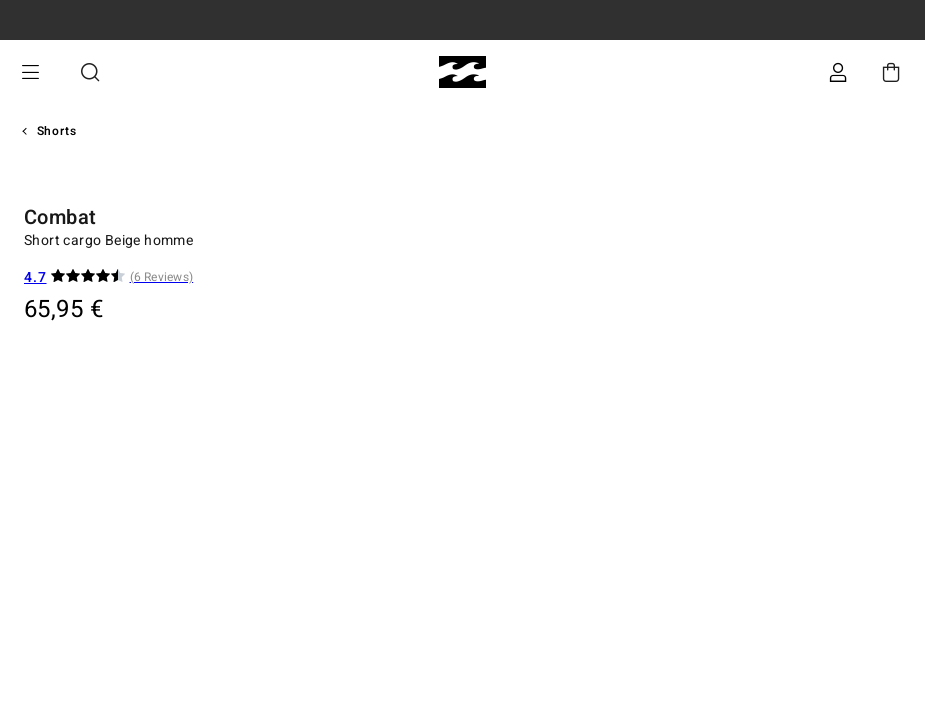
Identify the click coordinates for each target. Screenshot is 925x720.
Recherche (90, 72)
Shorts (57, 131)
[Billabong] (462, 72)
